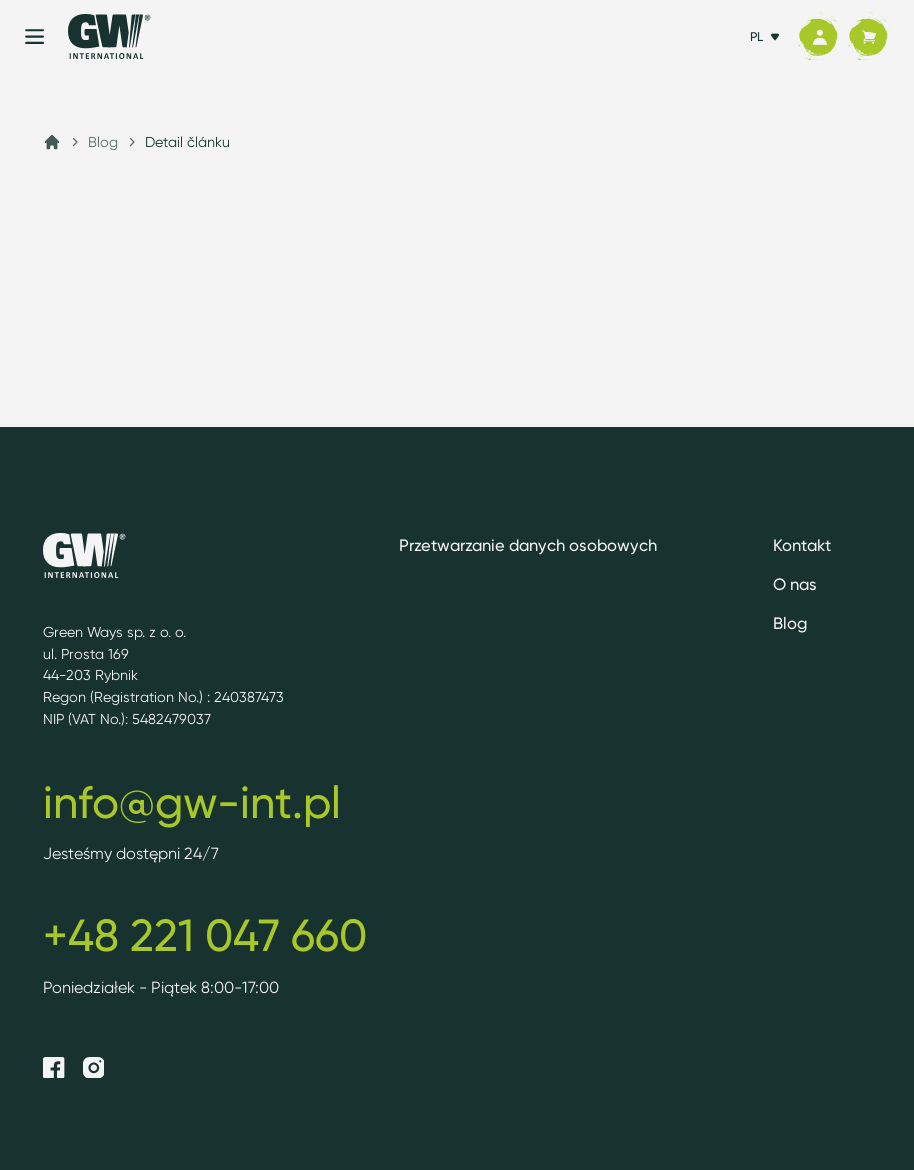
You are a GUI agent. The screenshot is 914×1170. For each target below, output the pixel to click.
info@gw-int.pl (192, 802)
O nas (795, 584)
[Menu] (34, 36)
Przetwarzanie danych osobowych (528, 545)
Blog (103, 141)
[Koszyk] (868, 37)
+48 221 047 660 (205, 935)
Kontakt (802, 545)
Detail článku (187, 141)
